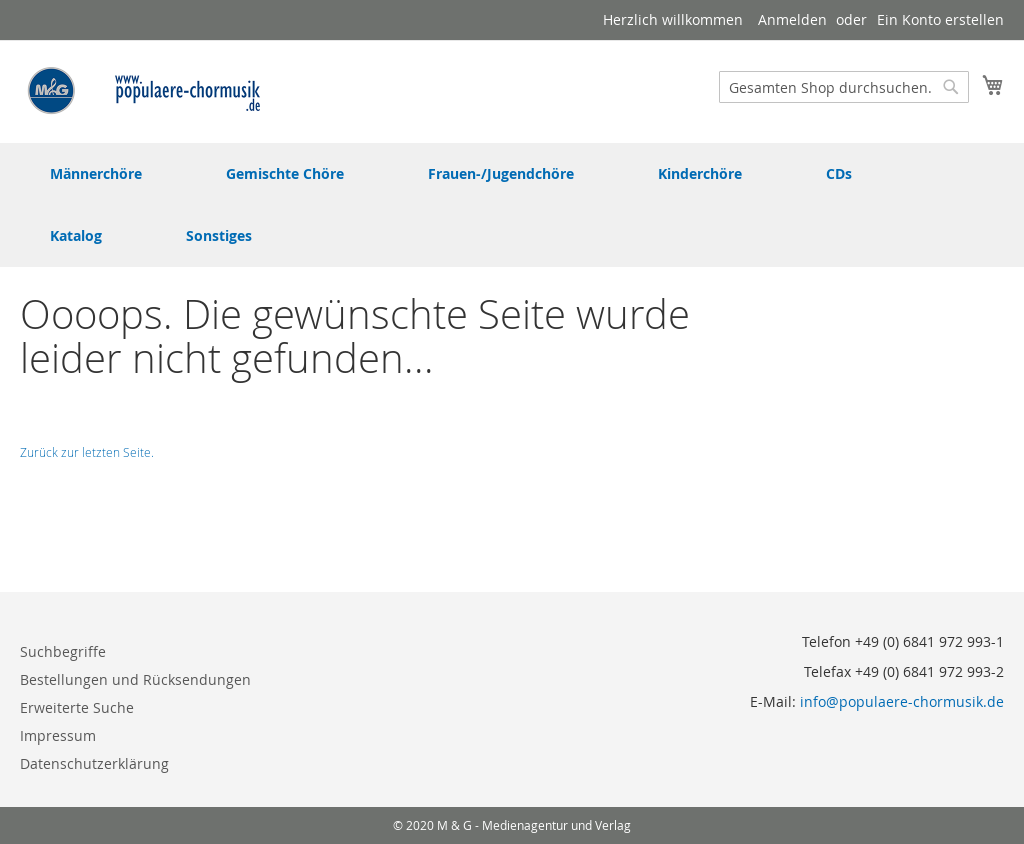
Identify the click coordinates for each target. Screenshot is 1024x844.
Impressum (58, 735)
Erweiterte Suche (77, 707)
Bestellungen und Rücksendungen (135, 679)
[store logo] (145, 90)
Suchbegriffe (63, 651)
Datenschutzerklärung (94, 763)
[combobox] (844, 87)
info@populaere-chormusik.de (902, 701)
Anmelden (792, 19)
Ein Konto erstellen (940, 19)
